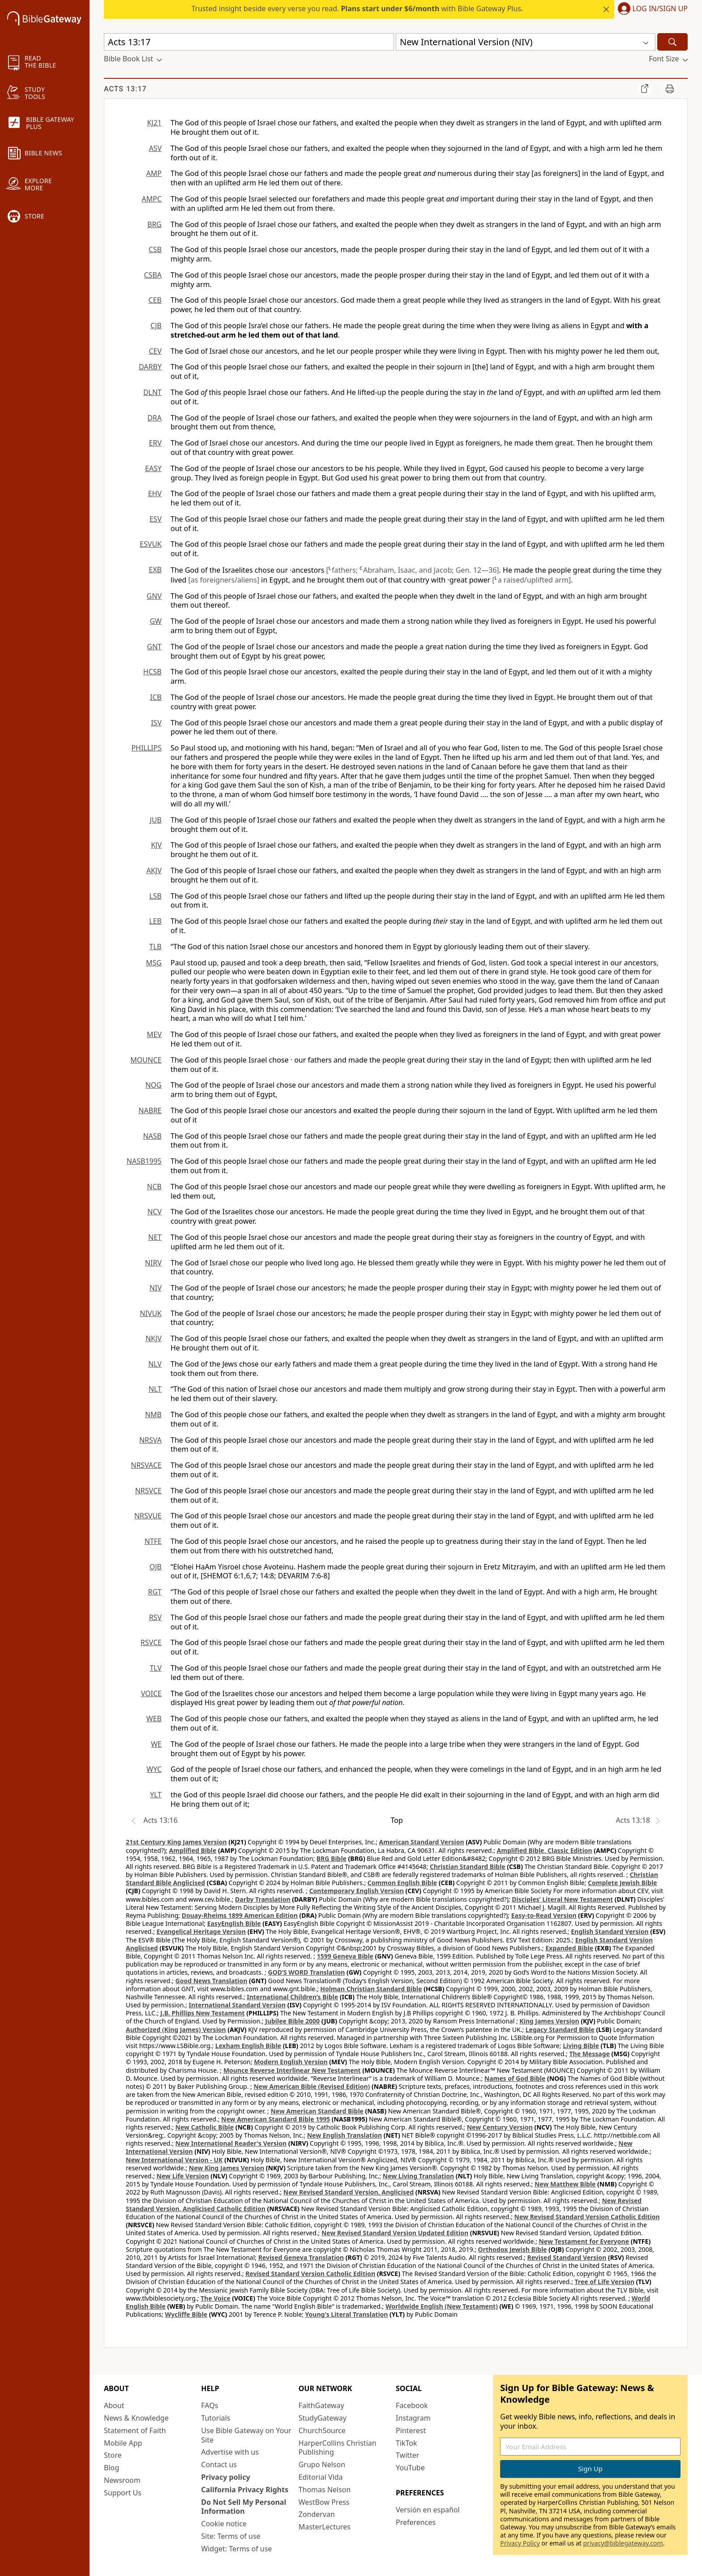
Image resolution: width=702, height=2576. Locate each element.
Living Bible (581, 2045)
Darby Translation (263, 1899)
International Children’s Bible (292, 1997)
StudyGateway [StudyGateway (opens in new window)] (323, 2418)
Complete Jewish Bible (622, 1882)
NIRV (153, 1263)
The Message (589, 2053)
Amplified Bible (193, 1850)
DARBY (150, 367)
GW (156, 621)
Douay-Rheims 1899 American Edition (240, 1915)
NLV (155, 1364)
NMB (153, 1414)
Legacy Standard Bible (560, 2029)
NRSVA (150, 1440)
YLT (156, 1795)
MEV (154, 1034)
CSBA (153, 275)
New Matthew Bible (565, 2184)
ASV (155, 148)
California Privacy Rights (244, 2490)
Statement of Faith (135, 2430)
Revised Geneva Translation (301, 2257)
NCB (154, 1187)
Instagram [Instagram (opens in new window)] (413, 2418)
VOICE (151, 1693)
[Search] (672, 42)
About (114, 2405)
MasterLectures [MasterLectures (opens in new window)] (325, 2527)
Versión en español (428, 2510)
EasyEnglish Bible (234, 1923)
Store (113, 2455)
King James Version (549, 2021)
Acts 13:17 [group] (125, 89)
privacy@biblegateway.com (623, 2543)
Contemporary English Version (356, 1890)
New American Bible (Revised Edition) (311, 2086)
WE (156, 1744)
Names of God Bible (515, 2078)
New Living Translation (418, 2176)
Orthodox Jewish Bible (512, 2249)
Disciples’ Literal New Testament (562, 1899)
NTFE (153, 1541)
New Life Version (183, 2176)
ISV (156, 723)
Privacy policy (225, 2477)
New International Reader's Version (231, 2143)
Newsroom (122, 2480)
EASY (153, 468)
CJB (156, 325)
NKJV (154, 1338)
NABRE (150, 1110)
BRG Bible (332, 1858)
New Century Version (500, 2127)
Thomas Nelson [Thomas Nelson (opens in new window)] (325, 2490)
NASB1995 (144, 1161)
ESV (156, 519)
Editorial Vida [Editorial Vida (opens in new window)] (321, 2477)
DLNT (152, 392)
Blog (111, 2468)
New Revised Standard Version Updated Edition (394, 2233)
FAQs (209, 2405)
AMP (154, 173)
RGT (155, 1592)
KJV (156, 845)
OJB (156, 1567)
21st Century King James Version (176, 1842)
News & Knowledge (136, 2418)
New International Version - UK (174, 2160)
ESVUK (151, 544)
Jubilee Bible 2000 (292, 2021)
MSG (154, 963)
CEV (155, 351)
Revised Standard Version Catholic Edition (310, 2273)
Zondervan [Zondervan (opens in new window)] (317, 2514)
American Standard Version (421, 1842)
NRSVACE (146, 1465)
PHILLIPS (146, 748)
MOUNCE (146, 1060)
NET (155, 1237)
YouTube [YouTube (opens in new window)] (410, 2468)
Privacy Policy (519, 2543)
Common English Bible (402, 1882)
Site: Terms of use (230, 2536)
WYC (154, 1769)
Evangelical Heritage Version (201, 1931)
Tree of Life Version (604, 2281)
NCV (154, 1212)
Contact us (219, 2464)
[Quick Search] (249, 42)
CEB (155, 300)
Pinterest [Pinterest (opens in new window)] (411, 2430)
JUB (156, 820)
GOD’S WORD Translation (306, 1972)
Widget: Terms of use (236, 2549)
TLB (155, 947)
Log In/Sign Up (660, 8)
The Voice (216, 2298)
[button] (651, 9)
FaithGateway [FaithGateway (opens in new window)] (321, 2405)
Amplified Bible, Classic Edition (544, 1850)
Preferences (416, 2522)
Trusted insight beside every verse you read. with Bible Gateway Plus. (357, 8)
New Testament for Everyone (584, 2241)
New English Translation (344, 2135)
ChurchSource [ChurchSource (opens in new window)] (322, 2430)
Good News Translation (212, 1980)
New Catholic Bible (205, 2127)
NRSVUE (148, 1516)
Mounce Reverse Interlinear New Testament (292, 2070)
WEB (154, 1718)
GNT (154, 647)
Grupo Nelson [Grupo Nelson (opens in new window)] (322, 2464)
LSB (155, 896)
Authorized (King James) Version (176, 2029)
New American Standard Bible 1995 (275, 2119)
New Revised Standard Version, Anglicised (348, 2192)
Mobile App (123, 2443)
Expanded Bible (569, 1948)
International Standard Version (237, 2005)
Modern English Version (291, 2061)
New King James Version (226, 2168)
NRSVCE (148, 1491)
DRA (154, 418)
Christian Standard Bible (467, 1866)
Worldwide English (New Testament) (441, 2306)
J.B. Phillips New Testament (202, 2013)
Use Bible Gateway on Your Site (246, 2435)
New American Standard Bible (316, 2111)
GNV (154, 596)
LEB (155, 921)
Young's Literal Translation (346, 2314)
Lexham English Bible (248, 2045)
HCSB (152, 672)
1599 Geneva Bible (345, 1956)
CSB (155, 249)
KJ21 (154, 123)
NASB (152, 1136)
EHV (155, 493)
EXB (155, 569)
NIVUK (151, 1313)
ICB (156, 697)
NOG (154, 1085)
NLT (155, 1389)
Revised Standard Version (567, 2257)
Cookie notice (224, 2524)
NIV (156, 1288)
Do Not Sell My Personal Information (243, 2506)
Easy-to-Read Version (544, 1915)
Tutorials (215, 2418)
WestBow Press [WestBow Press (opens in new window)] (324, 2502)
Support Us (122, 2493)
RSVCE (151, 1642)
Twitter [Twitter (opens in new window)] (407, 2455)
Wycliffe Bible (186, 2314)
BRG (154, 224)
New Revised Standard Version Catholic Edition (587, 2216)
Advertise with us (230, 2452)
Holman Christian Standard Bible (371, 1989)
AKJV (154, 870)
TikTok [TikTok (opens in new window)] (406, 2443)
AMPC (151, 199)
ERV (155, 443)
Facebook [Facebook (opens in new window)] (412, 2405)
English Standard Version (609, 1931)
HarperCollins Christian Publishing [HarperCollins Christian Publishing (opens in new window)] (338, 2447)
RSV (155, 1617)
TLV (156, 1668)
